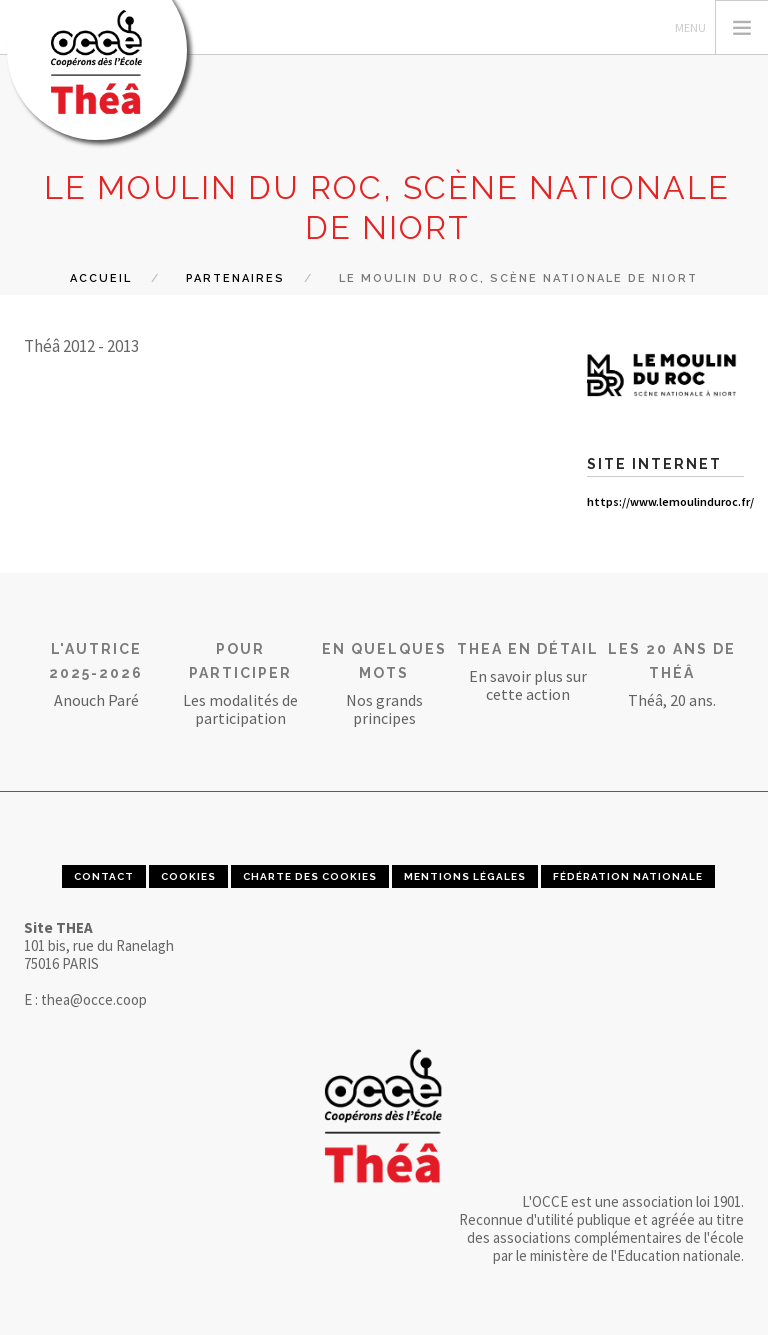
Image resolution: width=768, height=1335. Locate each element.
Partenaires (235, 278)
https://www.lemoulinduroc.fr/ (670, 501)
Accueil (101, 278)
